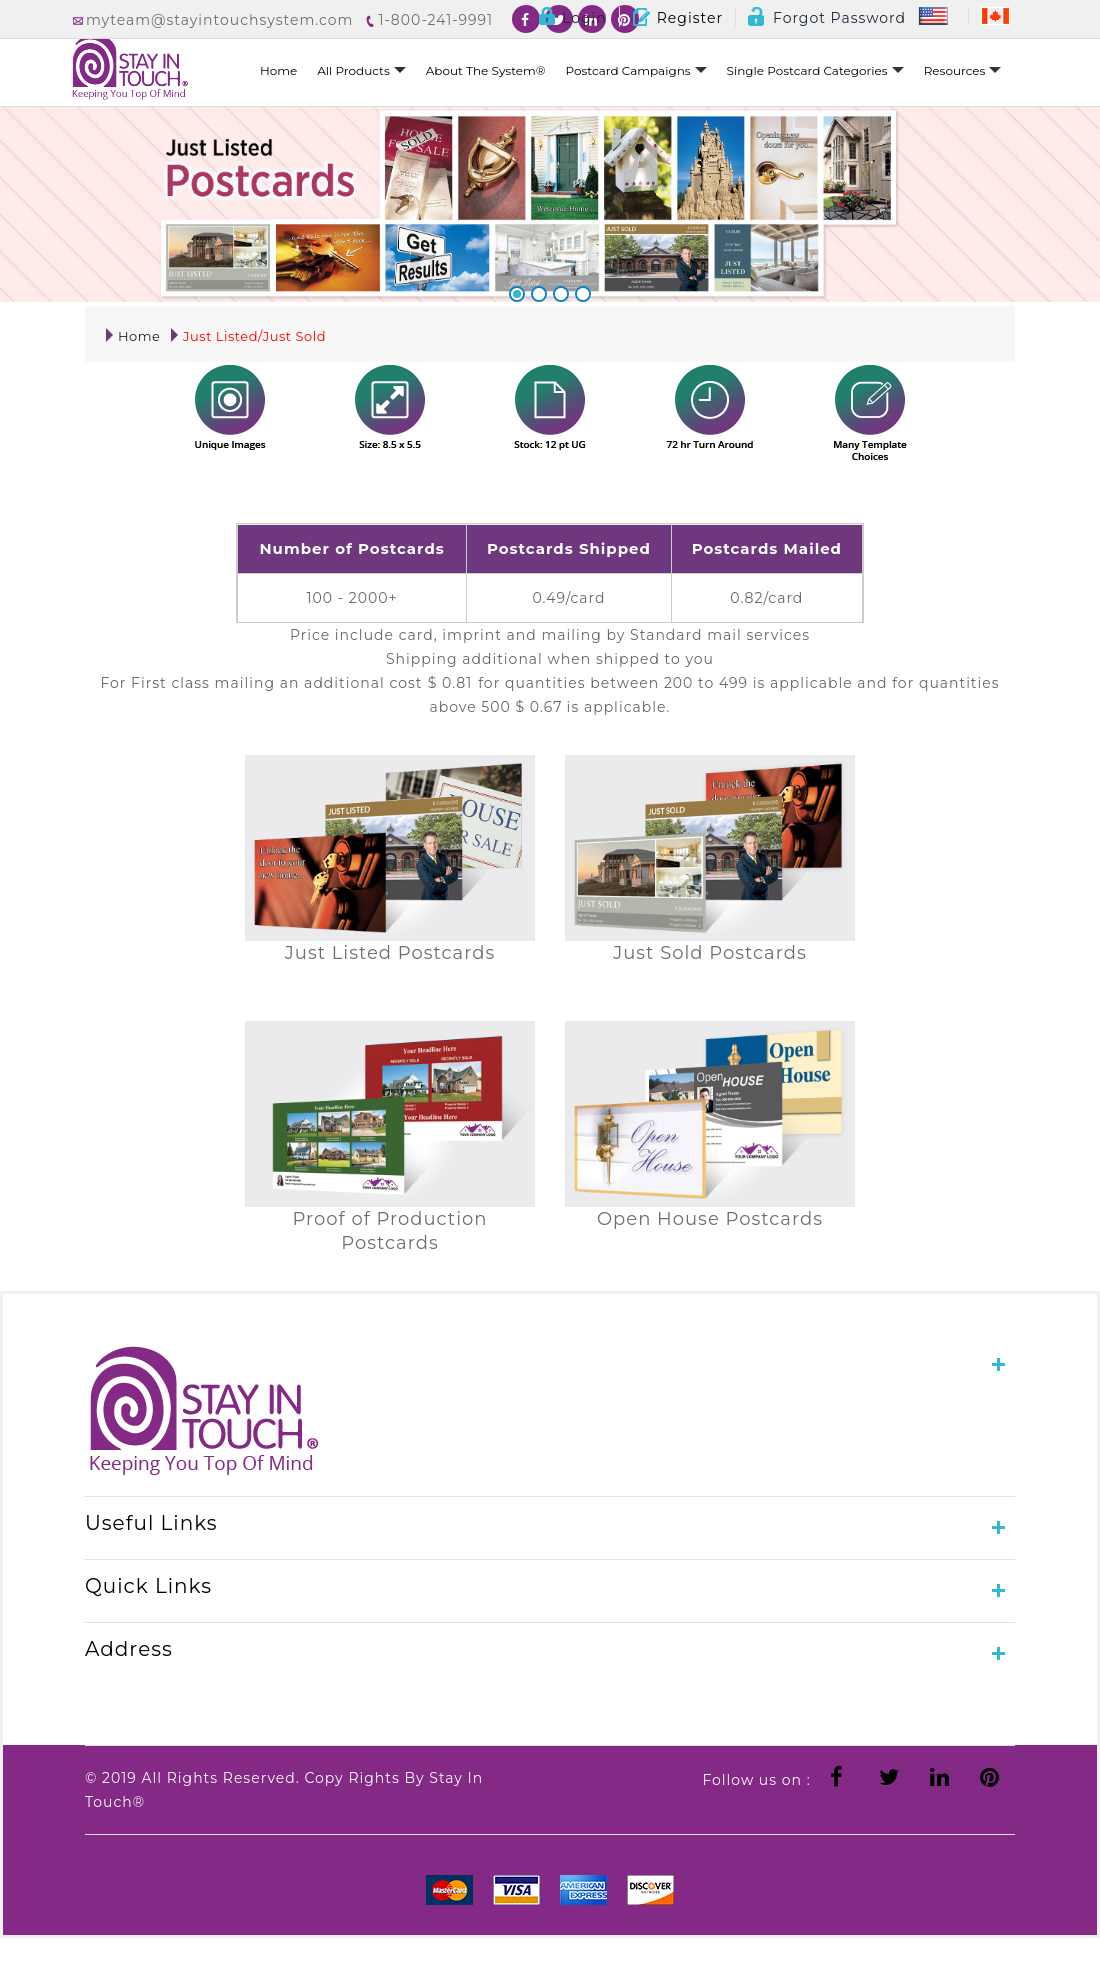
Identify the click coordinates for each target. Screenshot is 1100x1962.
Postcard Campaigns (636, 70)
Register (677, 18)
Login (572, 18)
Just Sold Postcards (710, 953)
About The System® (486, 70)
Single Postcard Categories (815, 70)
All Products (361, 70)
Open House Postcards (710, 1219)
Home (278, 70)
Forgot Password (827, 18)
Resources (963, 70)
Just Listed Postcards (390, 953)
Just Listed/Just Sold (248, 336)
